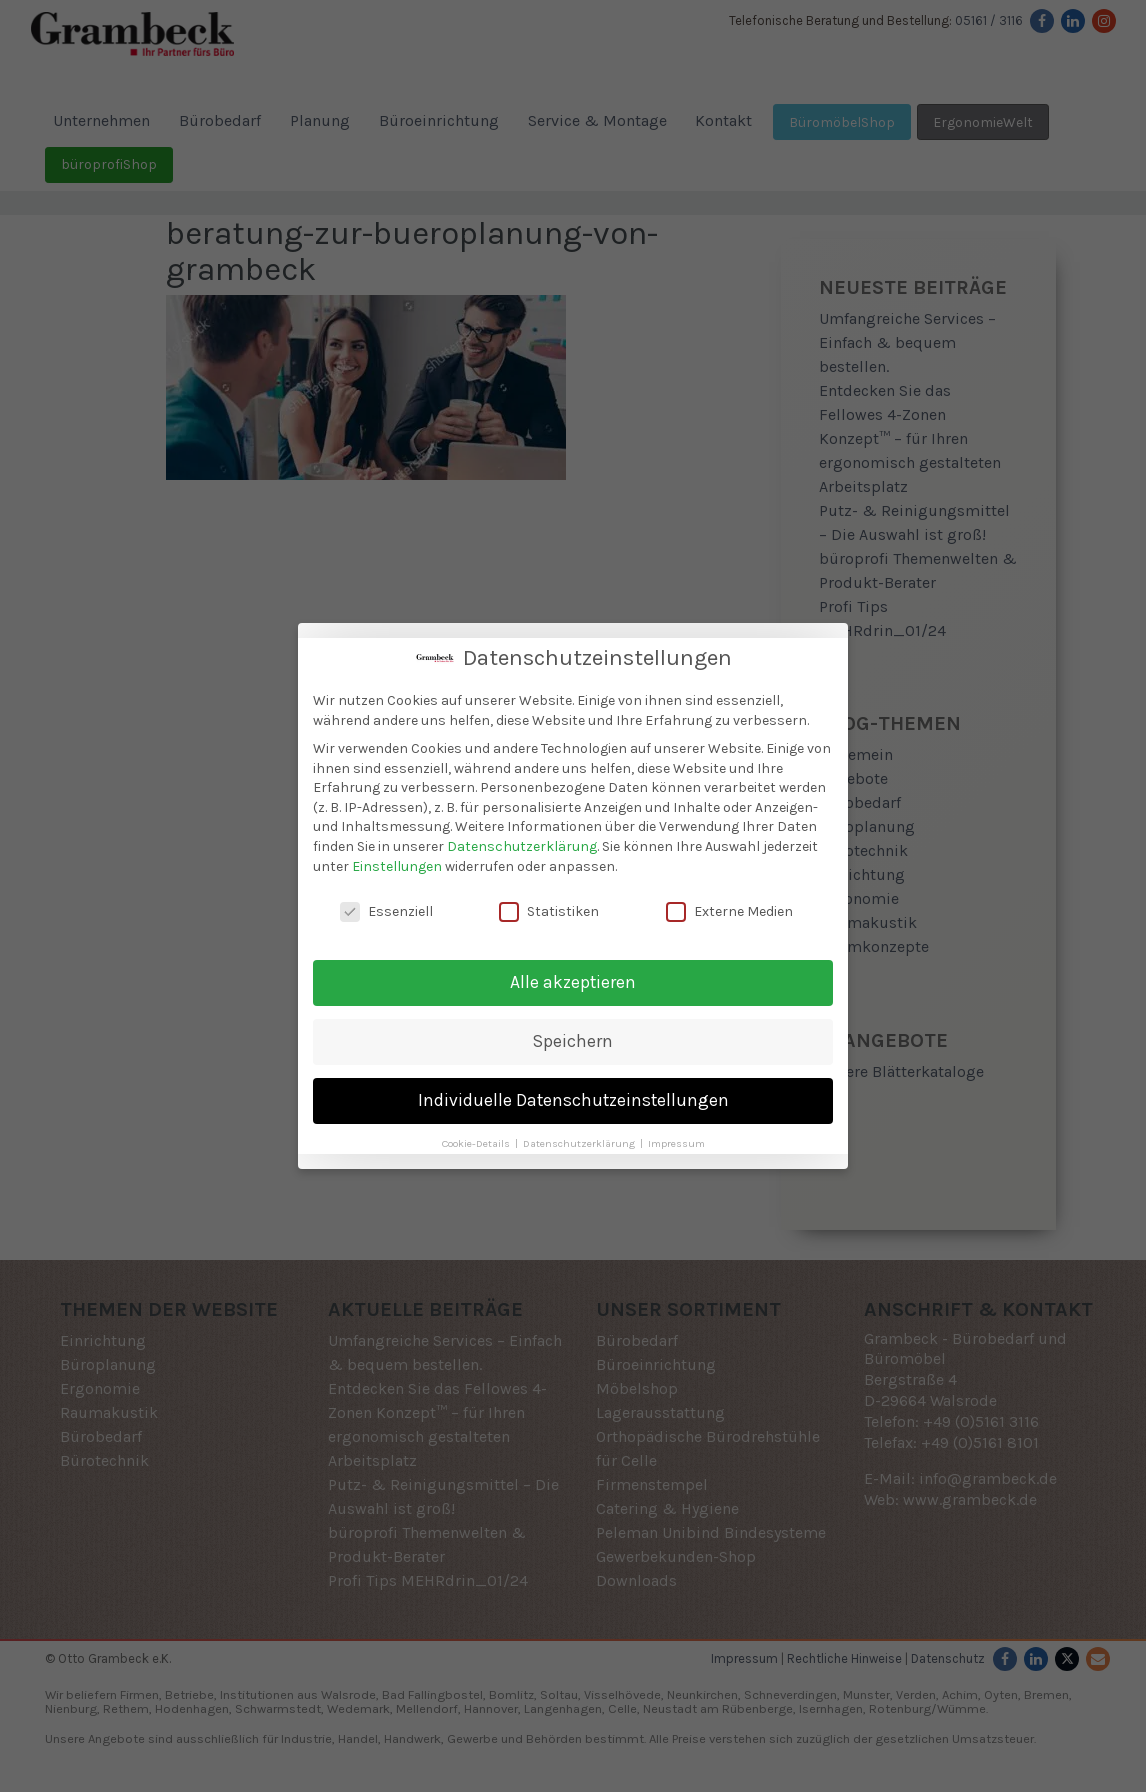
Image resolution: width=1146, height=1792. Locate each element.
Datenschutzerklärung (522, 837)
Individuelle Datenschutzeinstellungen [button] (573, 1091)
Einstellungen (397, 857)
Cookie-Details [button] (477, 1134)
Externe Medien (729, 902)
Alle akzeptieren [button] (573, 973)
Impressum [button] (676, 1134)
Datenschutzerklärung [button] (580, 1134)
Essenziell (386, 902)
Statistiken (549, 902)
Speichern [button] (573, 1032)
